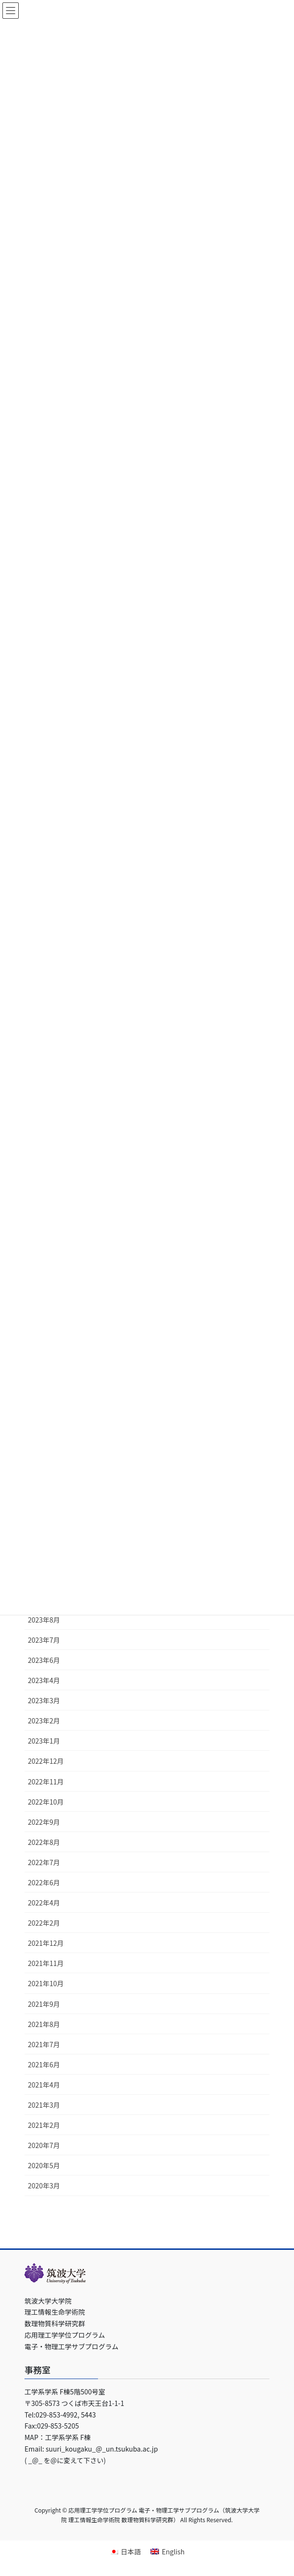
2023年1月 (44, 1741)
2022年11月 (46, 1781)
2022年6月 (44, 1882)
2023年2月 (44, 1720)
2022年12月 (46, 1761)
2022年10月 (46, 1802)
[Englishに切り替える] (167, 2550)
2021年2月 (44, 2125)
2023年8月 (44, 1619)
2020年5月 (44, 2165)
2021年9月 (44, 2004)
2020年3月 (44, 2185)
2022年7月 (44, 1862)
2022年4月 (44, 1902)
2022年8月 (44, 1842)
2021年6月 (44, 2064)
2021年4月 (44, 2084)
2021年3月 (44, 2105)
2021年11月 (46, 1963)
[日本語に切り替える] (125, 2550)
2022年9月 (44, 1822)
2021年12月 (46, 1943)
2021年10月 (46, 1983)
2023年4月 (44, 1680)
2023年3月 (44, 1700)
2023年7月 (44, 1640)
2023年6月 (44, 1660)
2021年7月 (44, 2044)
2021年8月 (44, 2024)
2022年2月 (44, 1923)
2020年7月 (44, 2145)
